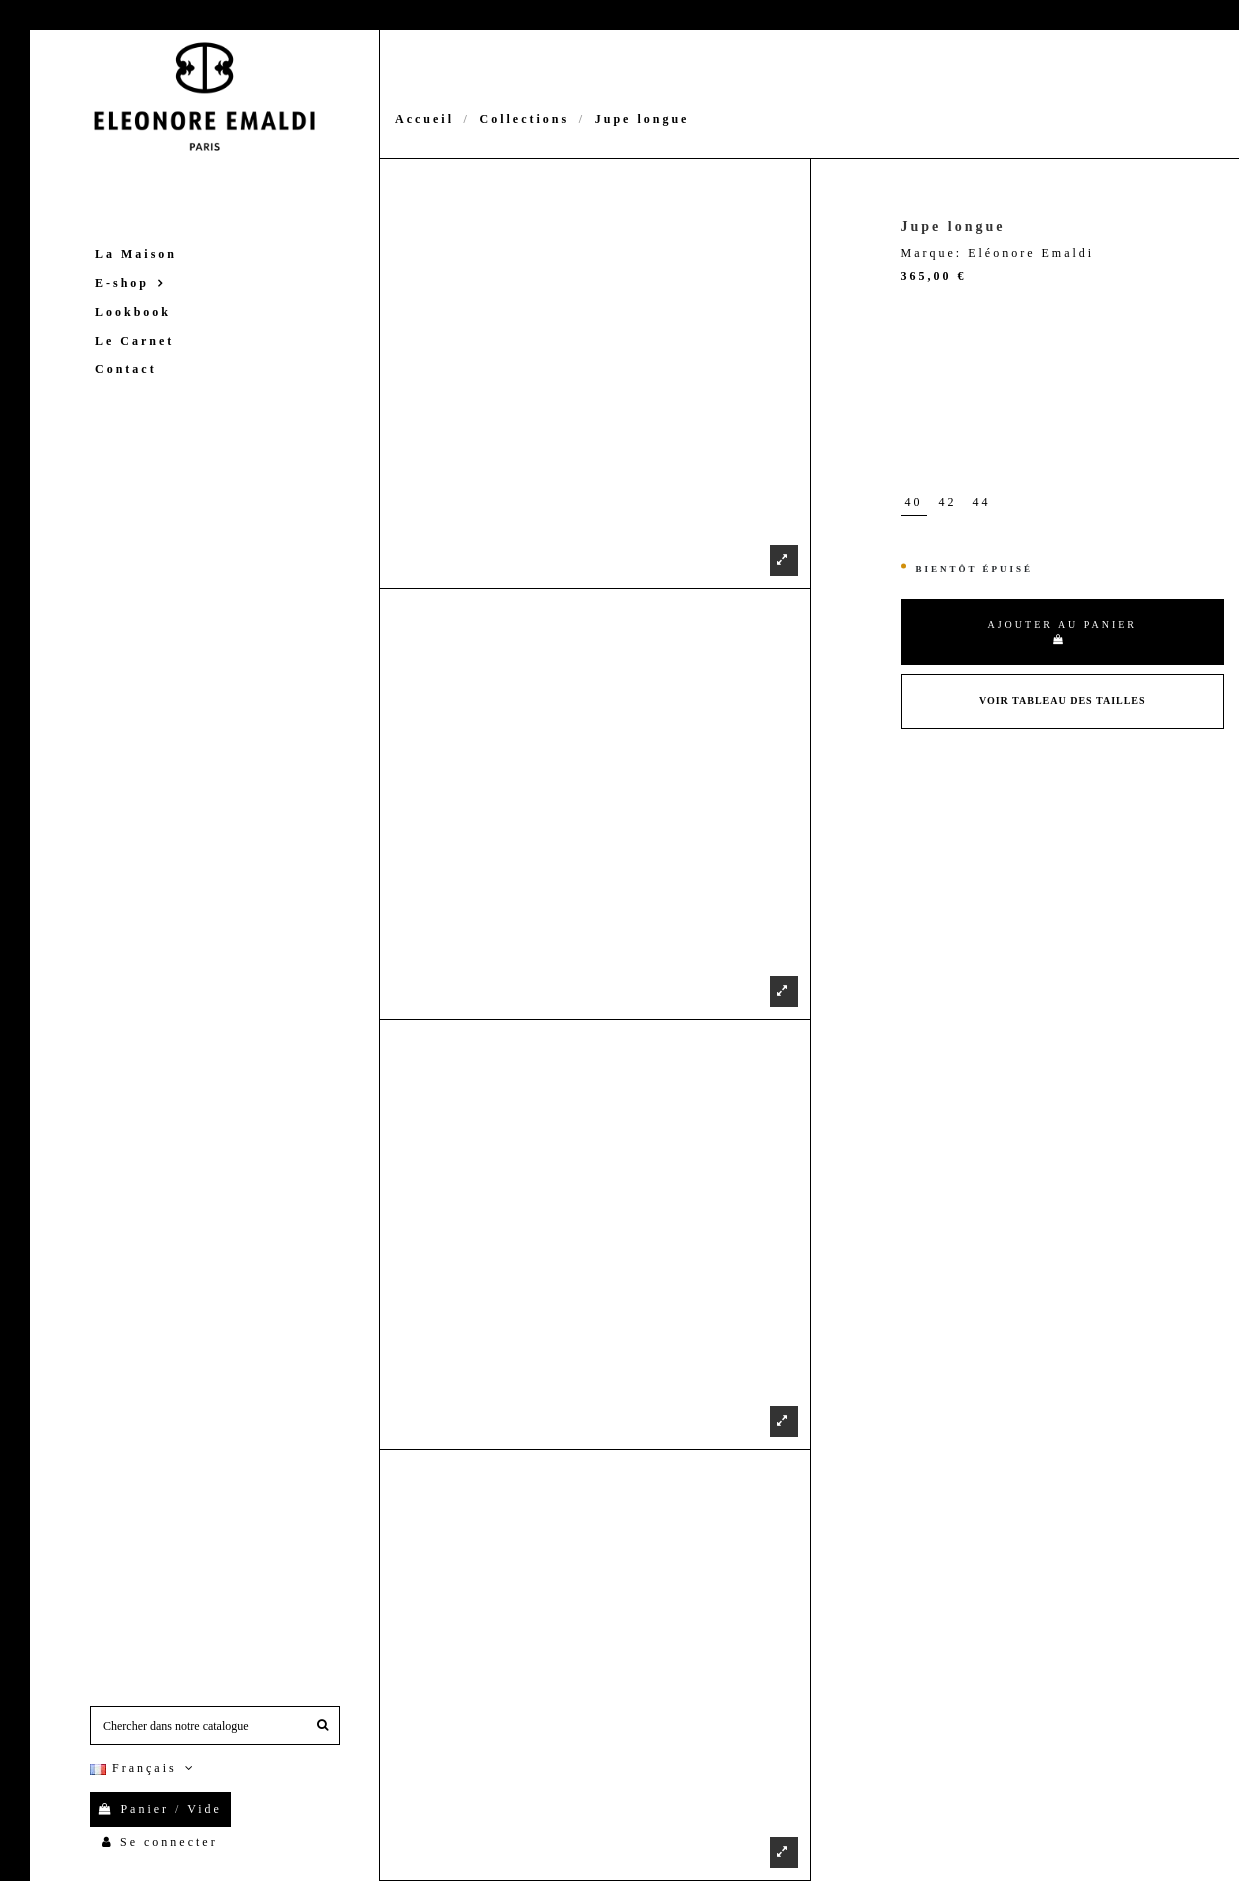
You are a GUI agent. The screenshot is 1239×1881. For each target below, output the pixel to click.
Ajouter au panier (1062, 631)
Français (144, 1768)
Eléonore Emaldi (1031, 253)
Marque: (932, 253)
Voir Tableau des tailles (1062, 700)
